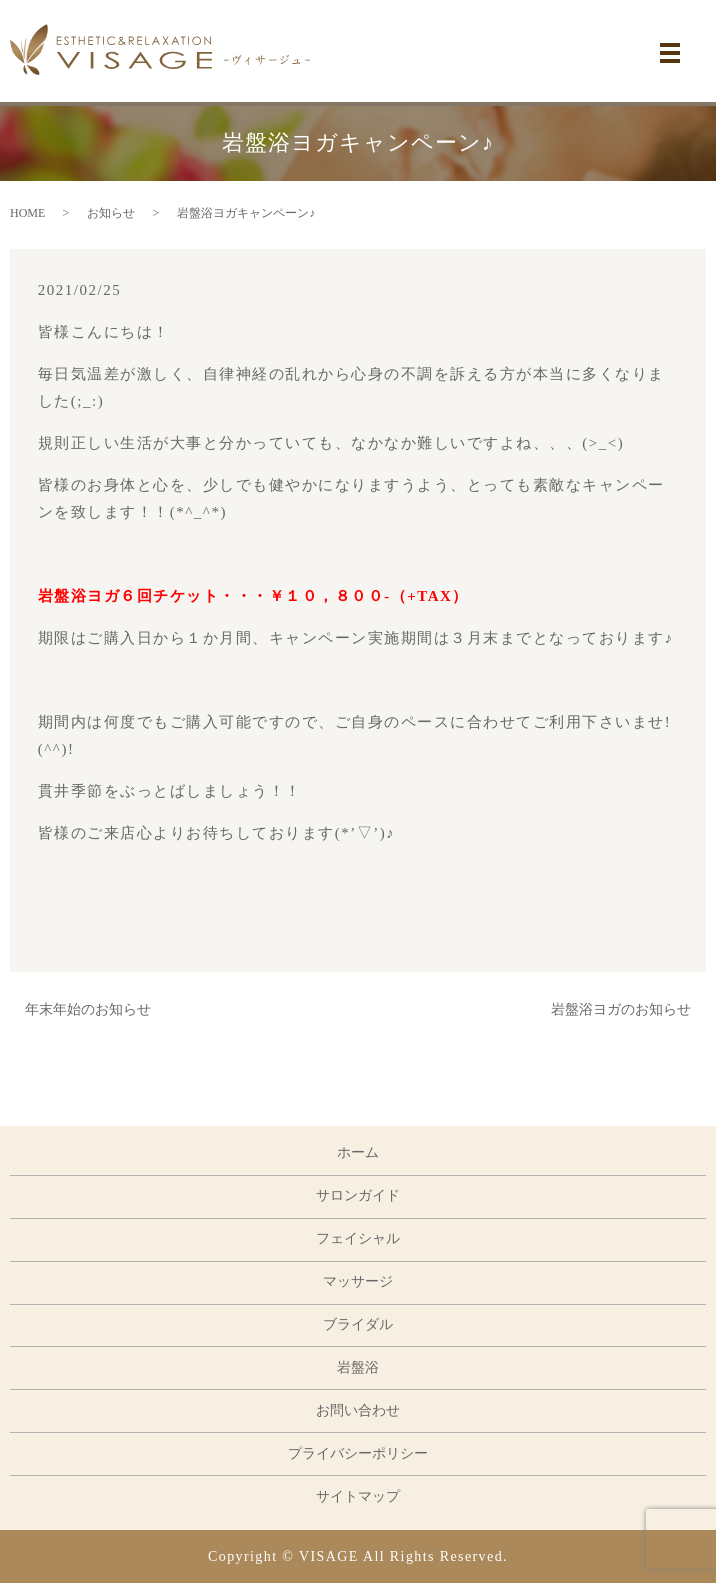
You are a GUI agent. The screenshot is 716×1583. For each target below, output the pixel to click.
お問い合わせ (358, 1410)
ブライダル (358, 1324)
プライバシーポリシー (358, 1453)
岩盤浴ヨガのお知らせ (621, 1009)
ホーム (358, 1152)
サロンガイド (358, 1195)
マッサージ (358, 1281)
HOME (27, 213)
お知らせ (111, 213)
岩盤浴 (358, 1367)
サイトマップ (358, 1496)
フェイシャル (358, 1238)
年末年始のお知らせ (88, 1009)
